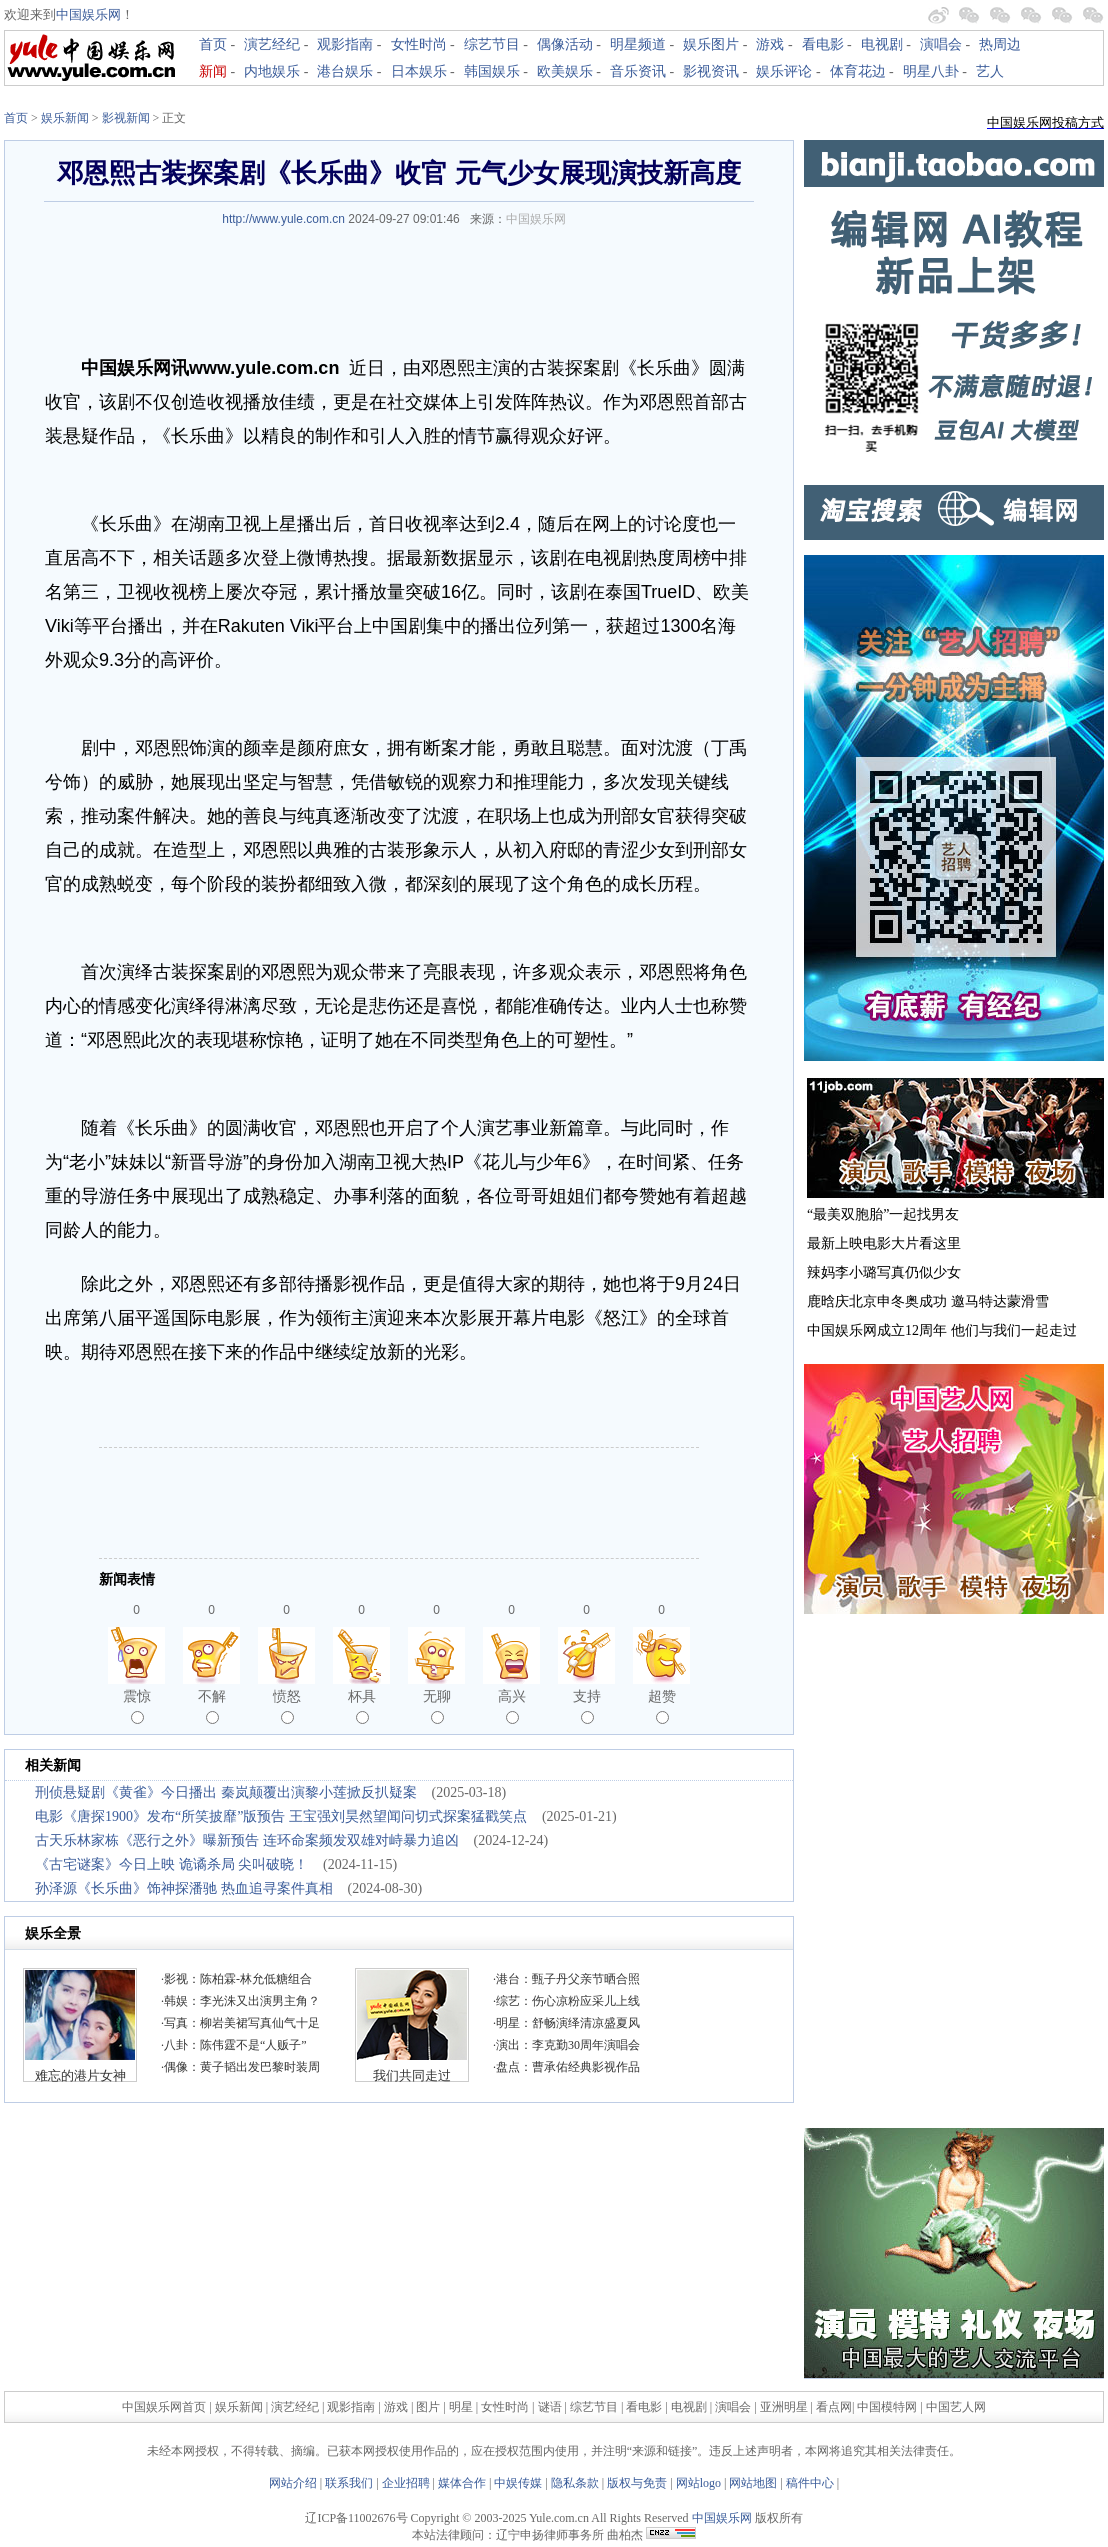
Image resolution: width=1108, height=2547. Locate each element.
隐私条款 (575, 2483)
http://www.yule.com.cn (283, 219)
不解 (212, 1706)
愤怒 (287, 1706)
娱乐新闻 (65, 118)
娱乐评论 (784, 71)
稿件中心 (810, 2483)
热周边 (1000, 44)
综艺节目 (492, 44)
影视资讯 (711, 71)
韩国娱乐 (492, 71)
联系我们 (349, 2483)
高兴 (512, 1706)
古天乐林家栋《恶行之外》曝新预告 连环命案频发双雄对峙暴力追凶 (247, 1840)
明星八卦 (931, 71)
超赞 (662, 1706)
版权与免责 (637, 2483)
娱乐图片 (711, 44)
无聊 (437, 1706)
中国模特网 (887, 2407)
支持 (587, 1706)
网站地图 (753, 2483)
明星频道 (638, 44)
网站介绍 (293, 2483)
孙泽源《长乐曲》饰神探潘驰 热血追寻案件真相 (184, 1888)
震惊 (137, 1706)
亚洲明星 (784, 2407)
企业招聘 (406, 2483)
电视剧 (882, 44)
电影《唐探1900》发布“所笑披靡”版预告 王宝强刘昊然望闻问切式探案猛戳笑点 (281, 1816)
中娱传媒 (518, 2483)
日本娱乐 (419, 71)
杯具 (362, 1706)
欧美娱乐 (565, 71)
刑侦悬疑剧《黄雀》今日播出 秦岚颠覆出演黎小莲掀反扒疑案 (226, 1792)
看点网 (834, 2407)
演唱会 (941, 44)
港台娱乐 (345, 71)
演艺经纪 (272, 44)
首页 (213, 44)
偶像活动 (565, 44)
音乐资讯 (638, 71)
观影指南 (345, 44)
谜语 (550, 2407)
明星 (462, 2407)
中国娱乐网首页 (164, 2407)
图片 (428, 2407)
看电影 (823, 44)
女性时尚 (419, 44)
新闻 (213, 71)
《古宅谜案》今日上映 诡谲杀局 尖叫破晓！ (171, 1864)
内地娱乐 (272, 71)
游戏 (770, 44)
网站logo (698, 2483)
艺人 (990, 71)
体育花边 (858, 71)
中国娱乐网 (88, 14)
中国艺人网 (956, 2407)
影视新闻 (126, 118)
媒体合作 (462, 2483)
